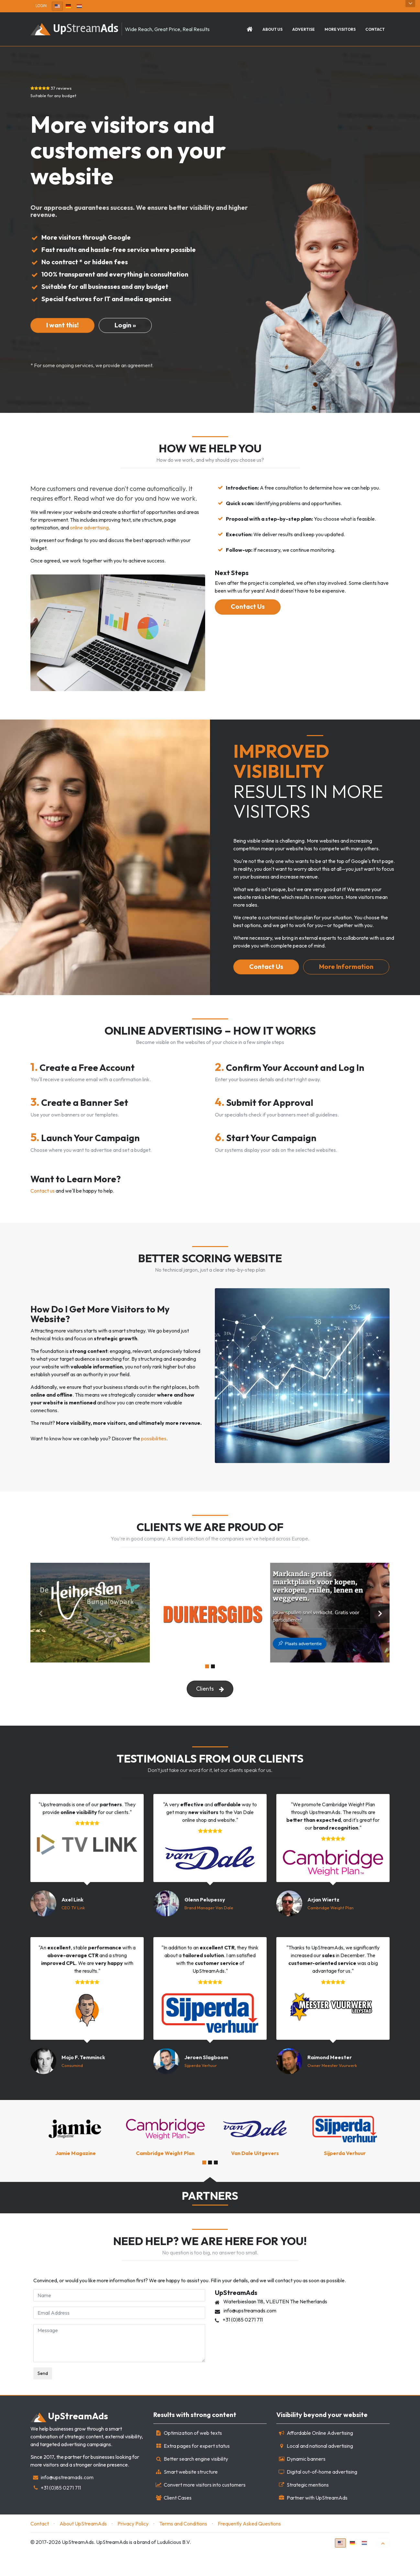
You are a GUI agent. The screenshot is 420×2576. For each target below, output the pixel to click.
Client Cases (178, 2521)
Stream (69, 2439)
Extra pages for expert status (197, 2469)
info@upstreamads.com (67, 2500)
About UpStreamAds (83, 2547)
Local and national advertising (320, 2469)
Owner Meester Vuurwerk (332, 2089)
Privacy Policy (133, 2547)
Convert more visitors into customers (205, 2508)
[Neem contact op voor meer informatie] (129, 326)
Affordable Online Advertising (320, 2456)
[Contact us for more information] (62, 326)
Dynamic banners (306, 2482)
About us (272, 30)
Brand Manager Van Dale (208, 1931)
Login (41, 6)
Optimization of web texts (193, 2456)
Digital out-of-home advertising (322, 2495)
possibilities (153, 1460)
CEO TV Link (73, 1931)
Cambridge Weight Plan (330, 1931)
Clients (210, 1711)
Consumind (72, 2089)
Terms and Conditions (183, 2547)
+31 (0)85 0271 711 (61, 2511)
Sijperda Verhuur (200, 2089)
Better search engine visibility (196, 2482)
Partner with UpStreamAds (317, 2521)
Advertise (303, 30)
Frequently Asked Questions (249, 2547)
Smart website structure (191, 2495)
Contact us (42, 1212)
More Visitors (340, 30)
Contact (375, 30)
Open (410, 3)
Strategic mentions (308, 2508)
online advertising (89, 529)
